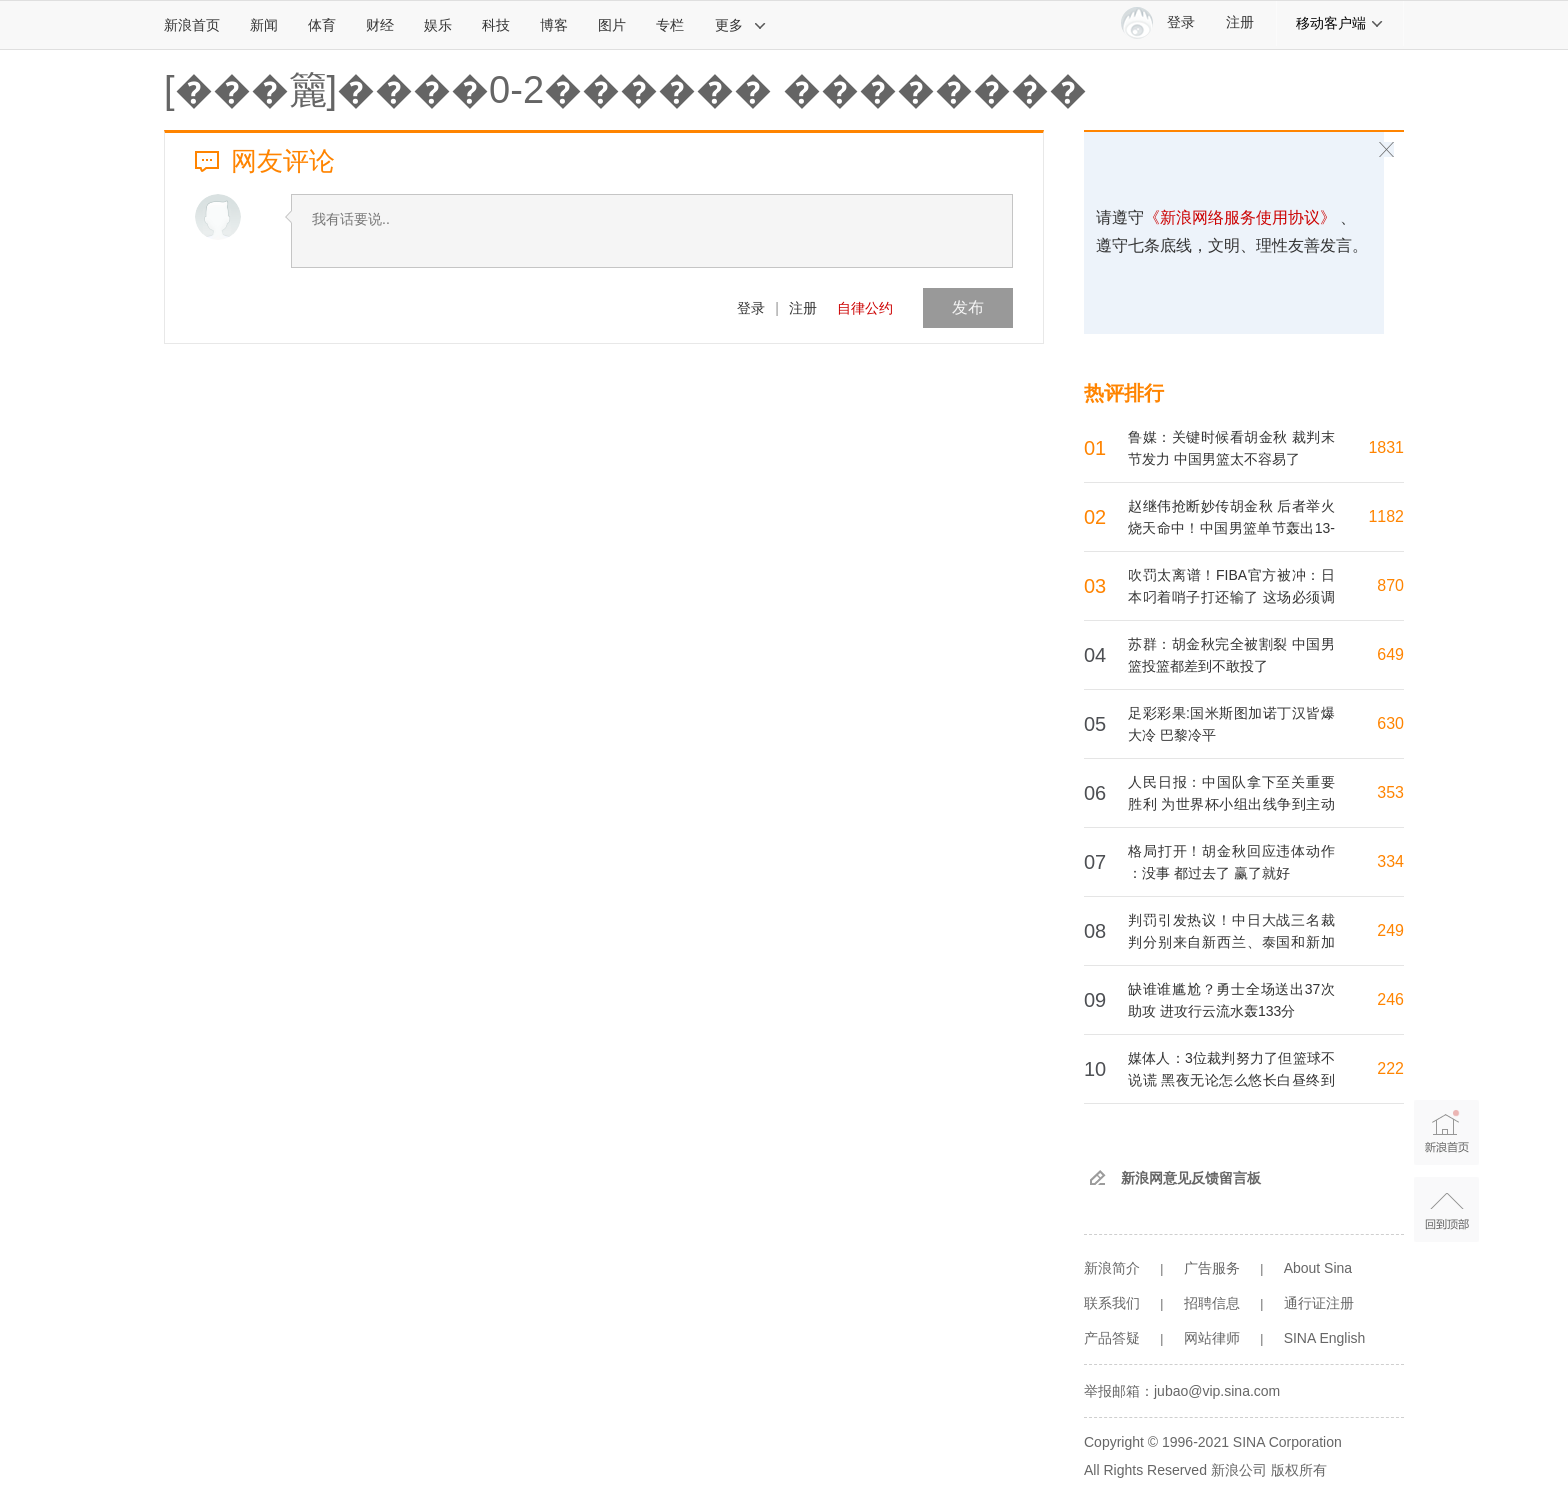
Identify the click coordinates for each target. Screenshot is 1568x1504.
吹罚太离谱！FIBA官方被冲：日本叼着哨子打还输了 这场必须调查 (1231, 597)
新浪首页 (192, 25)
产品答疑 (1112, 1338)
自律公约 (865, 308)
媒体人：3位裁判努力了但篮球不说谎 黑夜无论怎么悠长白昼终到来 (1231, 1080)
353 (1390, 792)
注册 (1240, 22)
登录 (751, 308)
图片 (612, 25)
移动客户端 (1340, 23)
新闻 (264, 25)
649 (1390, 654)
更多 (741, 25)
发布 (968, 307)
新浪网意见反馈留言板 (1191, 1178)
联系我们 (1112, 1303)
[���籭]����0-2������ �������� (625, 90)
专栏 (670, 25)
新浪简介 (1112, 1268)
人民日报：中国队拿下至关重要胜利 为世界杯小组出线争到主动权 (1231, 804)
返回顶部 (1446, 1209)
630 (1390, 723)
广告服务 (1212, 1268)
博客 (554, 25)
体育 (322, 25)
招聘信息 (1212, 1303)
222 (1390, 1068)
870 (1390, 585)
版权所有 (1299, 1470)
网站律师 (1212, 1338)
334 (1390, 861)
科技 (496, 25)
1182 (1386, 516)
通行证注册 (1319, 1303)
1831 (1386, 447)
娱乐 (438, 25)
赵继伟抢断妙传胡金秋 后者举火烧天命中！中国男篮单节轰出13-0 (1231, 528)
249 (1390, 930)
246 (1390, 999)
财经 (380, 25)
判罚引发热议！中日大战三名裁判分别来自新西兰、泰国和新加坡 (1231, 942)
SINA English (1325, 1338)
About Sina (1318, 1268)
